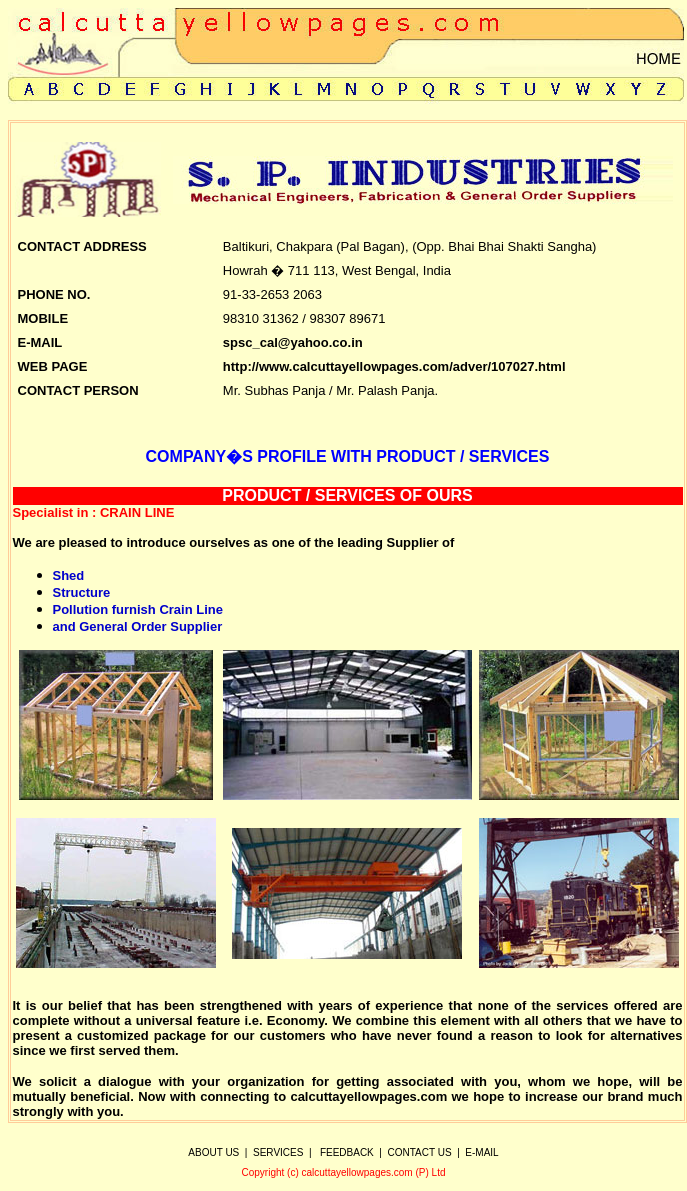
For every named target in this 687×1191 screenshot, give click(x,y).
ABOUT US (213, 1152)
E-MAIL (481, 1152)
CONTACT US (420, 1152)
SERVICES (278, 1152)
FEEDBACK (347, 1152)
